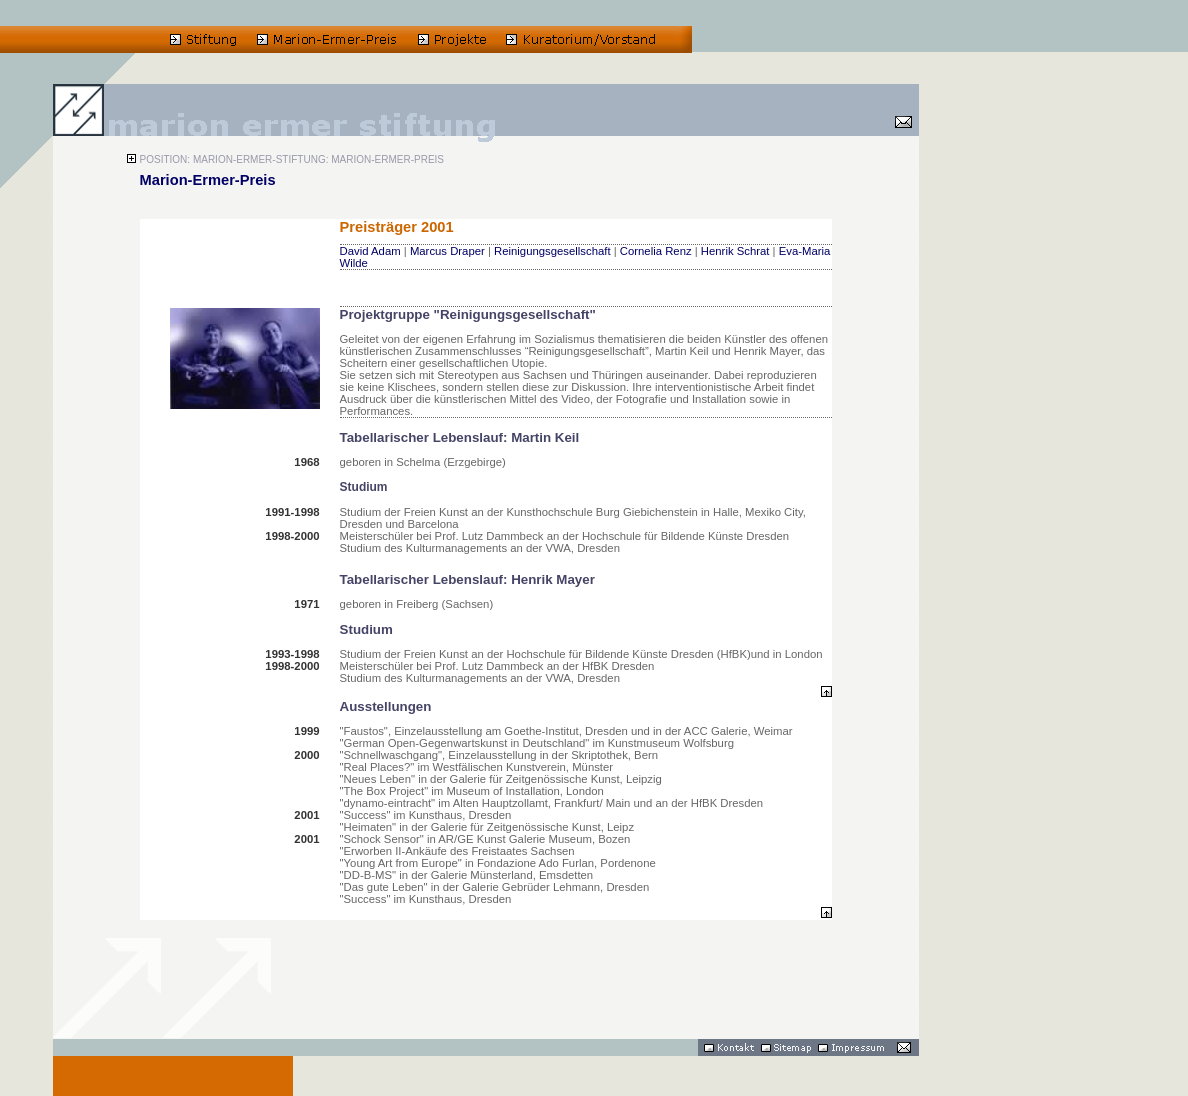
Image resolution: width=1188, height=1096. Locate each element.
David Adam (370, 251)
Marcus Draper (447, 251)
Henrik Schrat (735, 251)
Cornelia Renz (656, 251)
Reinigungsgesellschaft (552, 251)
